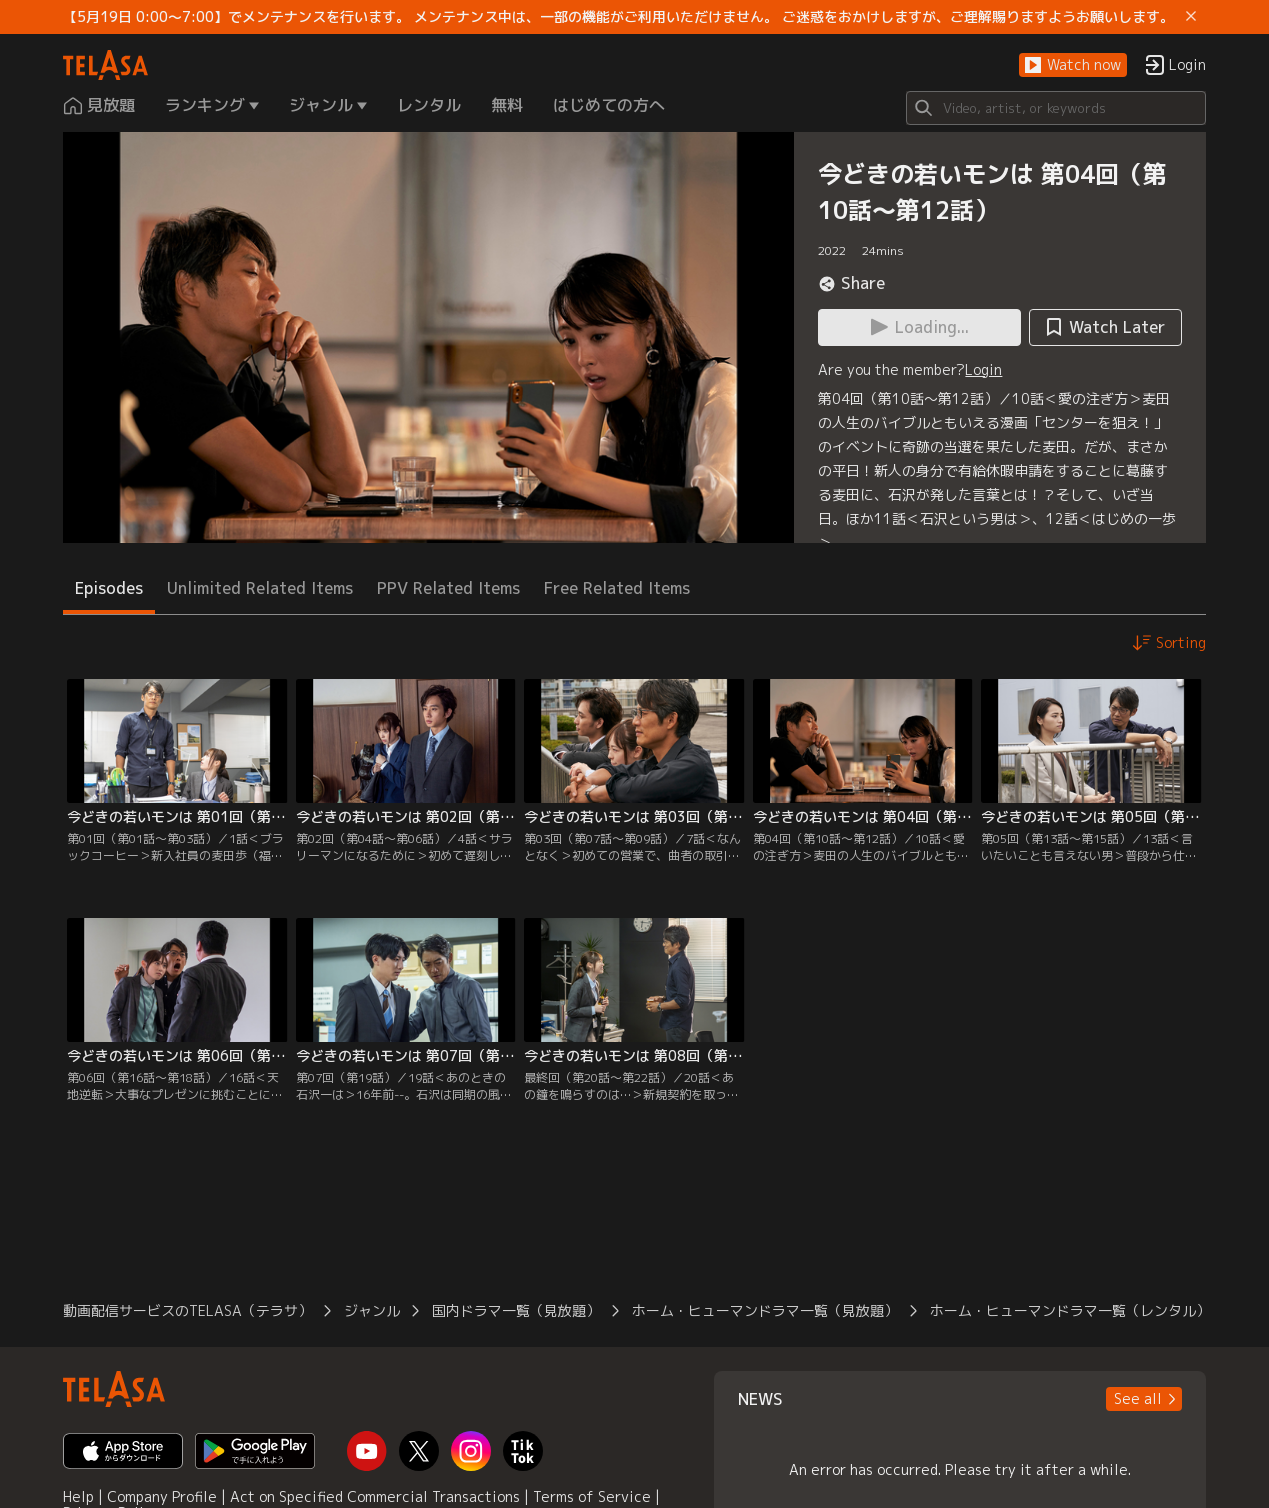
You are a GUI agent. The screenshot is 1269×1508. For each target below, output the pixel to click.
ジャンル (372, 1310)
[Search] (1056, 108)
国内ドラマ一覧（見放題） (516, 1310)
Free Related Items (617, 588)
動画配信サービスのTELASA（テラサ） (187, 1310)
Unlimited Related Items (260, 588)
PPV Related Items (448, 588)
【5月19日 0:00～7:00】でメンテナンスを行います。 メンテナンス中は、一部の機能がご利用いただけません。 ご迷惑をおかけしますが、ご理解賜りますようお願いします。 (618, 17)
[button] (1073, 65)
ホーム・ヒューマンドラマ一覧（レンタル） (1070, 1310)
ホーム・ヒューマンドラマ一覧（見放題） (765, 1310)
